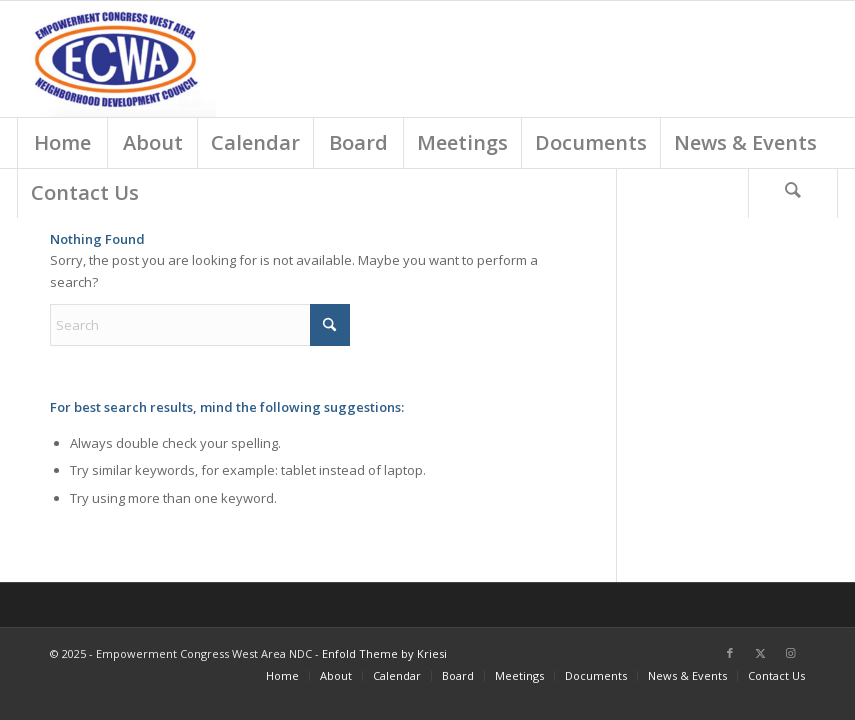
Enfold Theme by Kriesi (384, 653)
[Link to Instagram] (790, 653)
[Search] (793, 193)
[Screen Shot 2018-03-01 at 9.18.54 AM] (116, 59)
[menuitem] (62, 143)
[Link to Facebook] (730, 653)
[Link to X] (760, 653)
